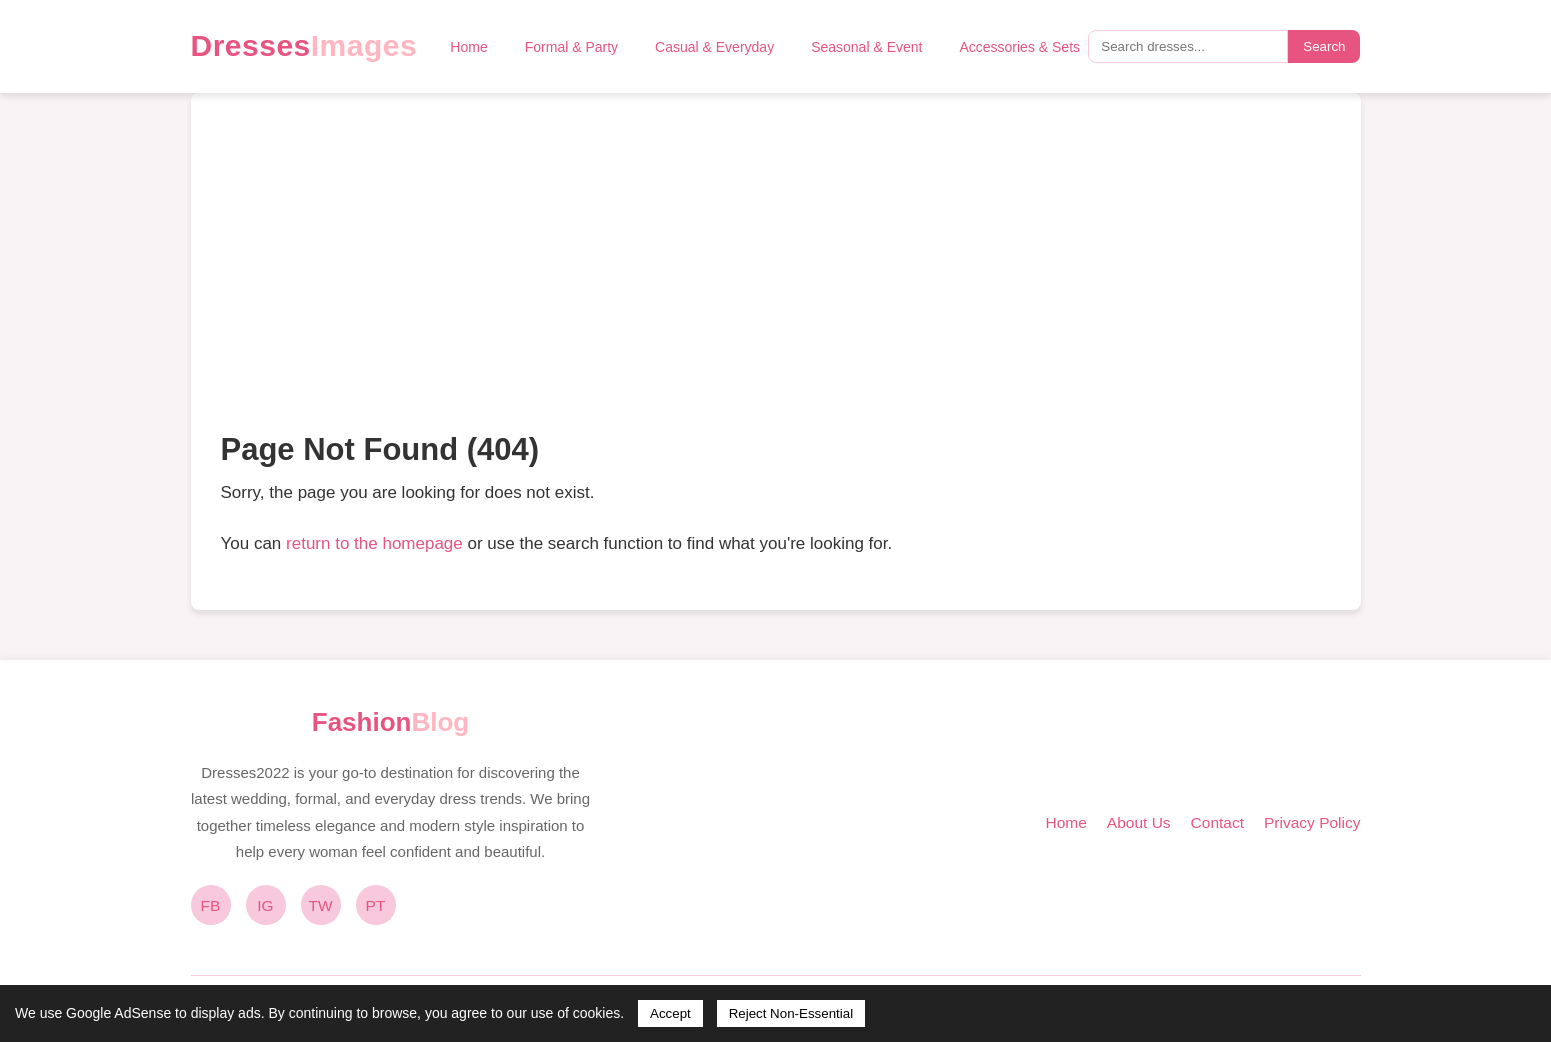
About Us (1139, 822)
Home (468, 47)
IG (265, 905)
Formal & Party (571, 47)
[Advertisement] (776, 273)
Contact (1217, 822)
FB (211, 905)
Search (1324, 46)
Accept (670, 1013)
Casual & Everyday (714, 47)
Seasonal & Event (866, 47)
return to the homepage (374, 543)
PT (376, 905)
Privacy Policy (1312, 822)
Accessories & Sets (1019, 47)
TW (320, 905)
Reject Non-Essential (791, 1013)
